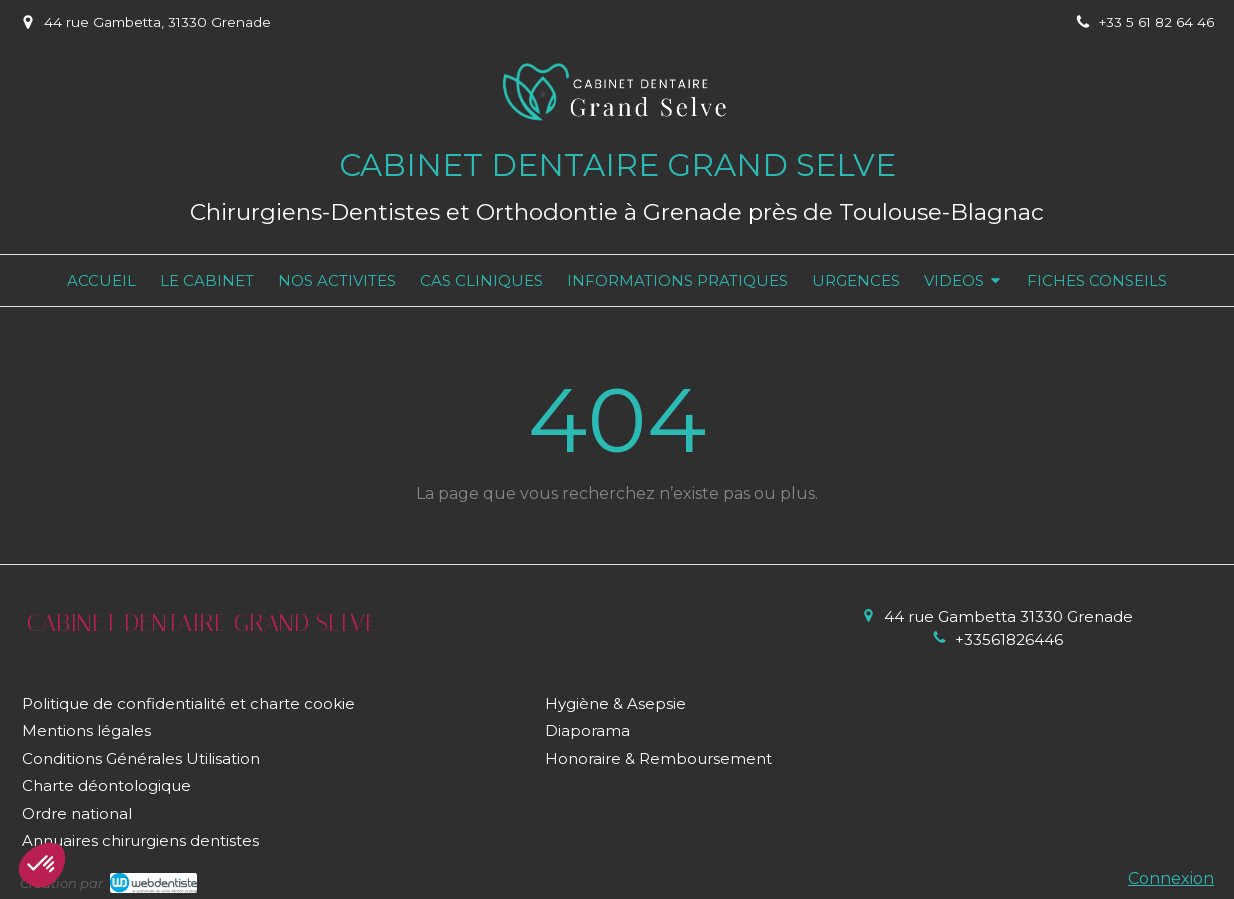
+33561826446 (1009, 639)
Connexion (1171, 878)
